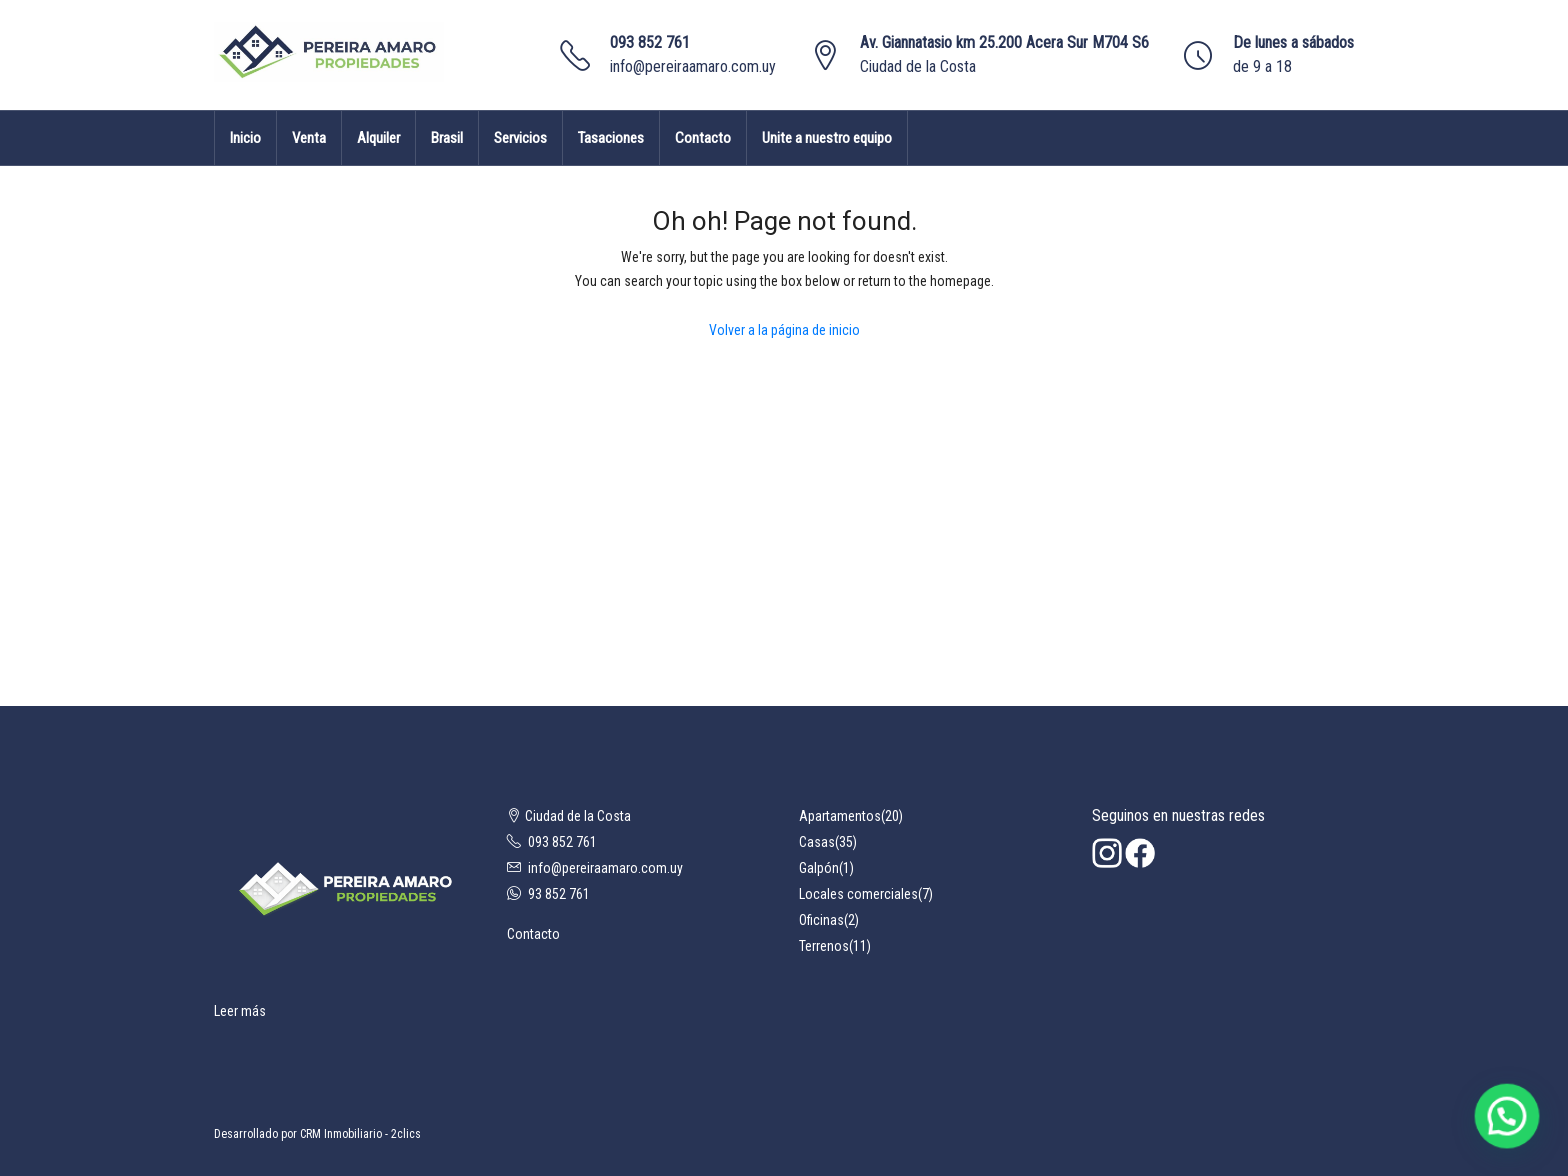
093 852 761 (650, 42)
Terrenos (824, 946)
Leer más (240, 1011)
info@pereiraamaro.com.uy (693, 66)
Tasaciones (611, 138)
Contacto (703, 138)
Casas (817, 842)
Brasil (447, 138)
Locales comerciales (858, 894)
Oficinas (821, 920)
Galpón (819, 868)
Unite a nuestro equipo (827, 138)
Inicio (245, 138)
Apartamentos (840, 816)
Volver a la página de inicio (784, 330)
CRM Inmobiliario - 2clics (360, 1134)
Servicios (520, 138)
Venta (309, 138)
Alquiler (378, 138)
